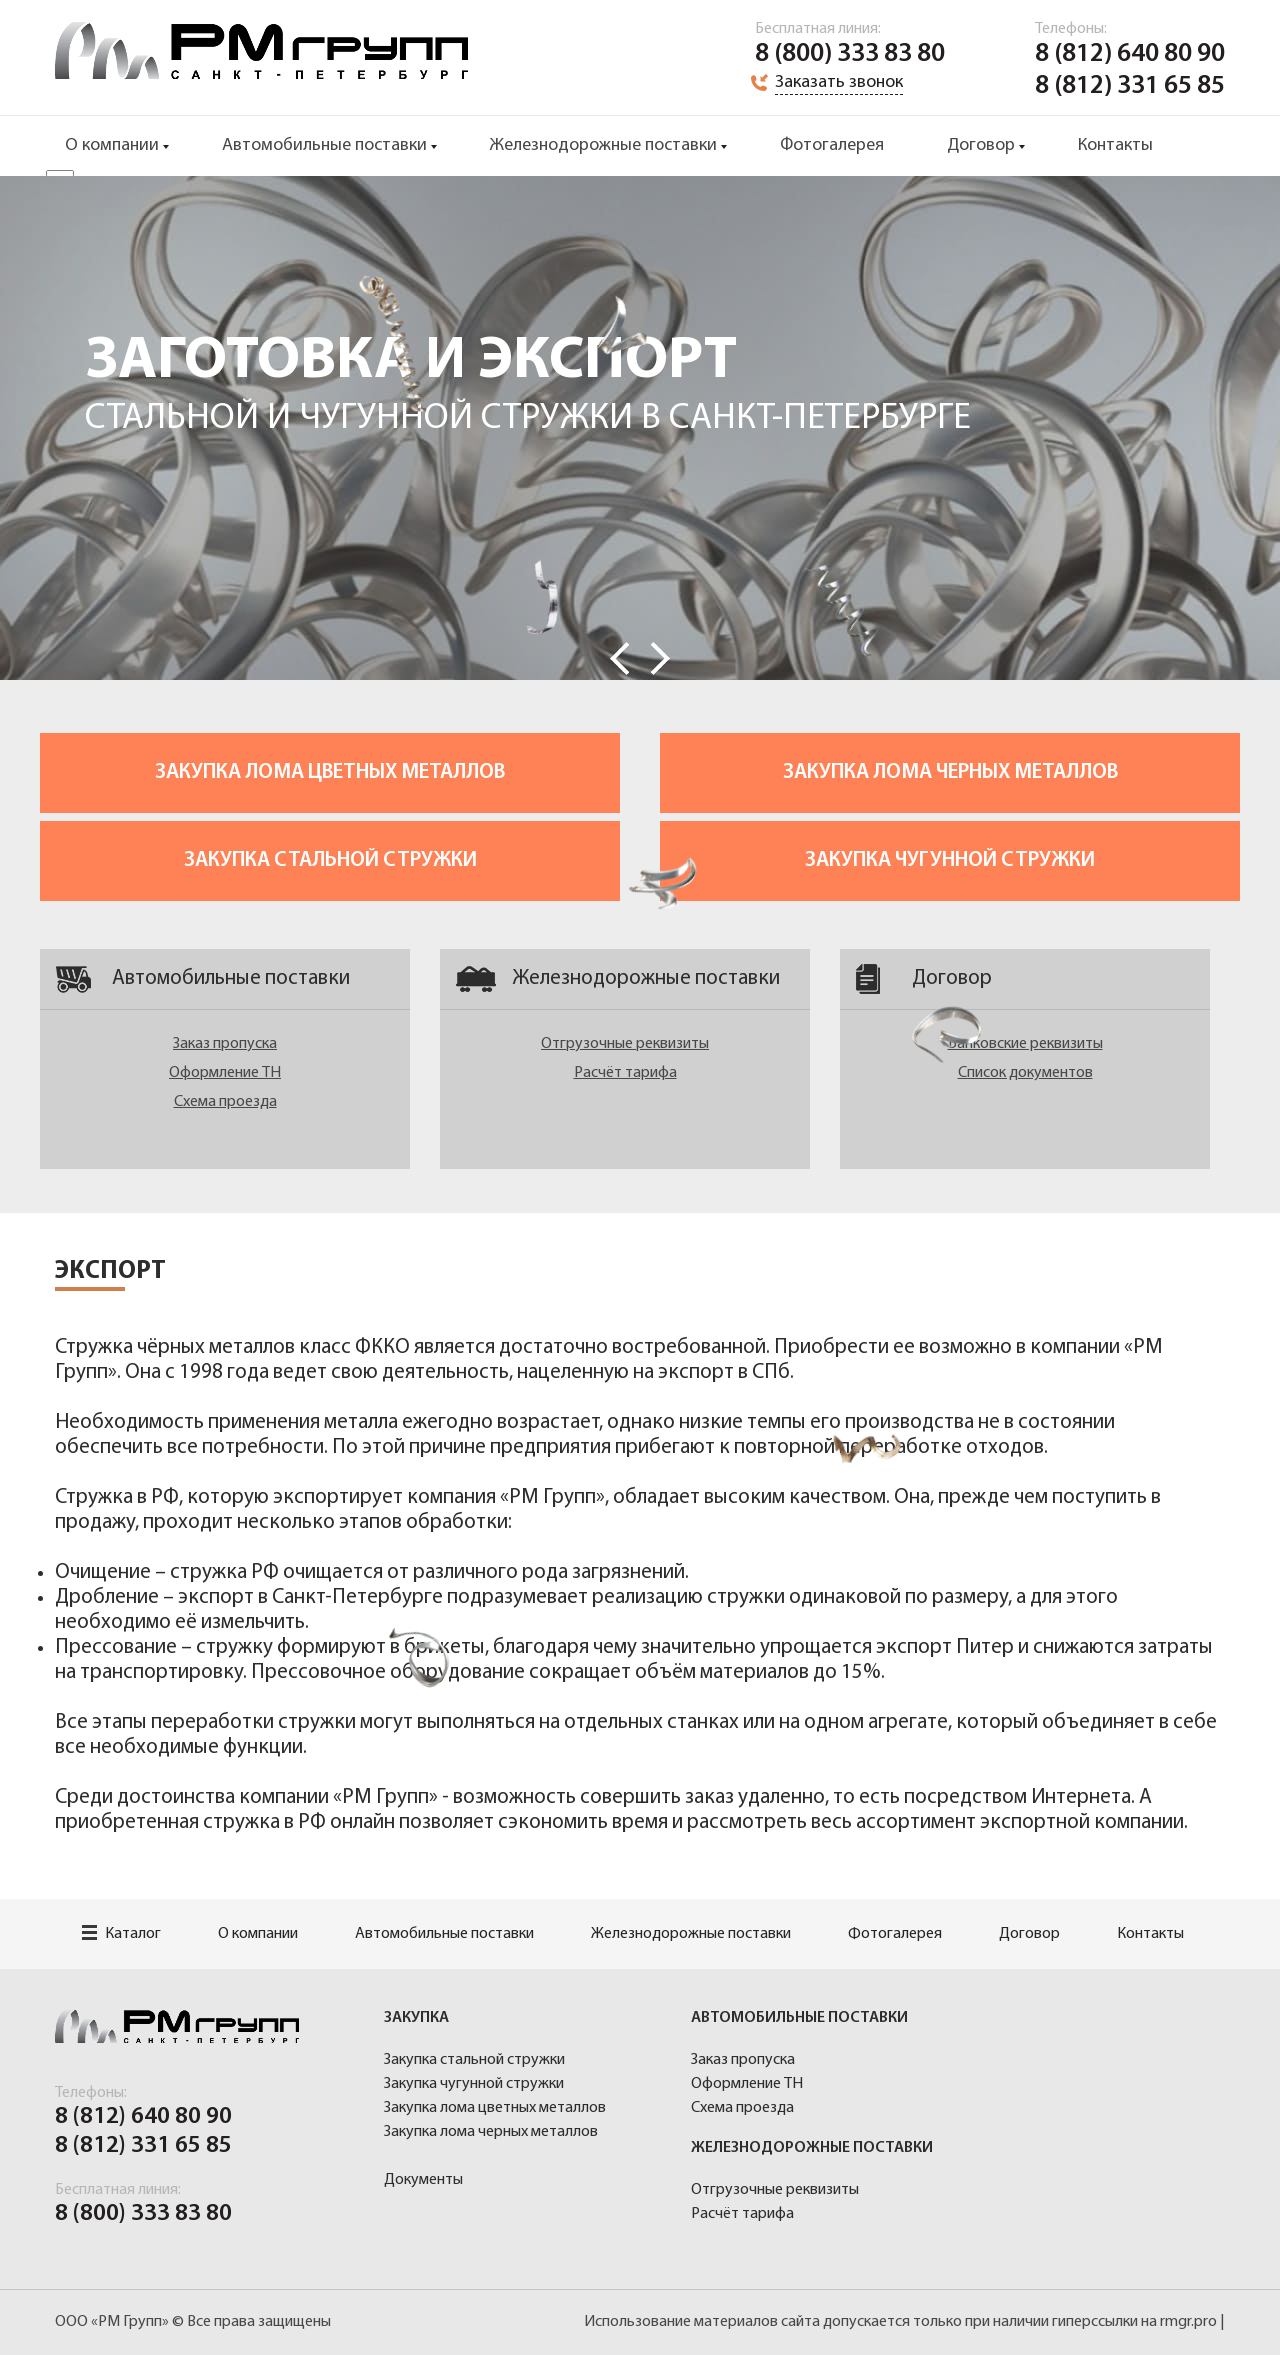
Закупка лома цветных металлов (330, 772)
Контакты (1115, 145)
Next (660, 658)
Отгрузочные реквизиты (625, 1044)
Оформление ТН (225, 1073)
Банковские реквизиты (1025, 1044)
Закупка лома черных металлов (950, 772)
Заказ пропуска (225, 1044)
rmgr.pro (1188, 2322)
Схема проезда (225, 1102)
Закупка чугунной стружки (950, 860)
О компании (112, 145)
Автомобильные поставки (324, 145)
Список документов (1025, 1073)
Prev (619, 658)
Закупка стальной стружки (330, 860)
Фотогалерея (832, 145)
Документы (423, 2180)
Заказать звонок (839, 82)
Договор (981, 145)
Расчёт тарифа (625, 1073)
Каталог (121, 1934)
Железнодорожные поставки (603, 145)
